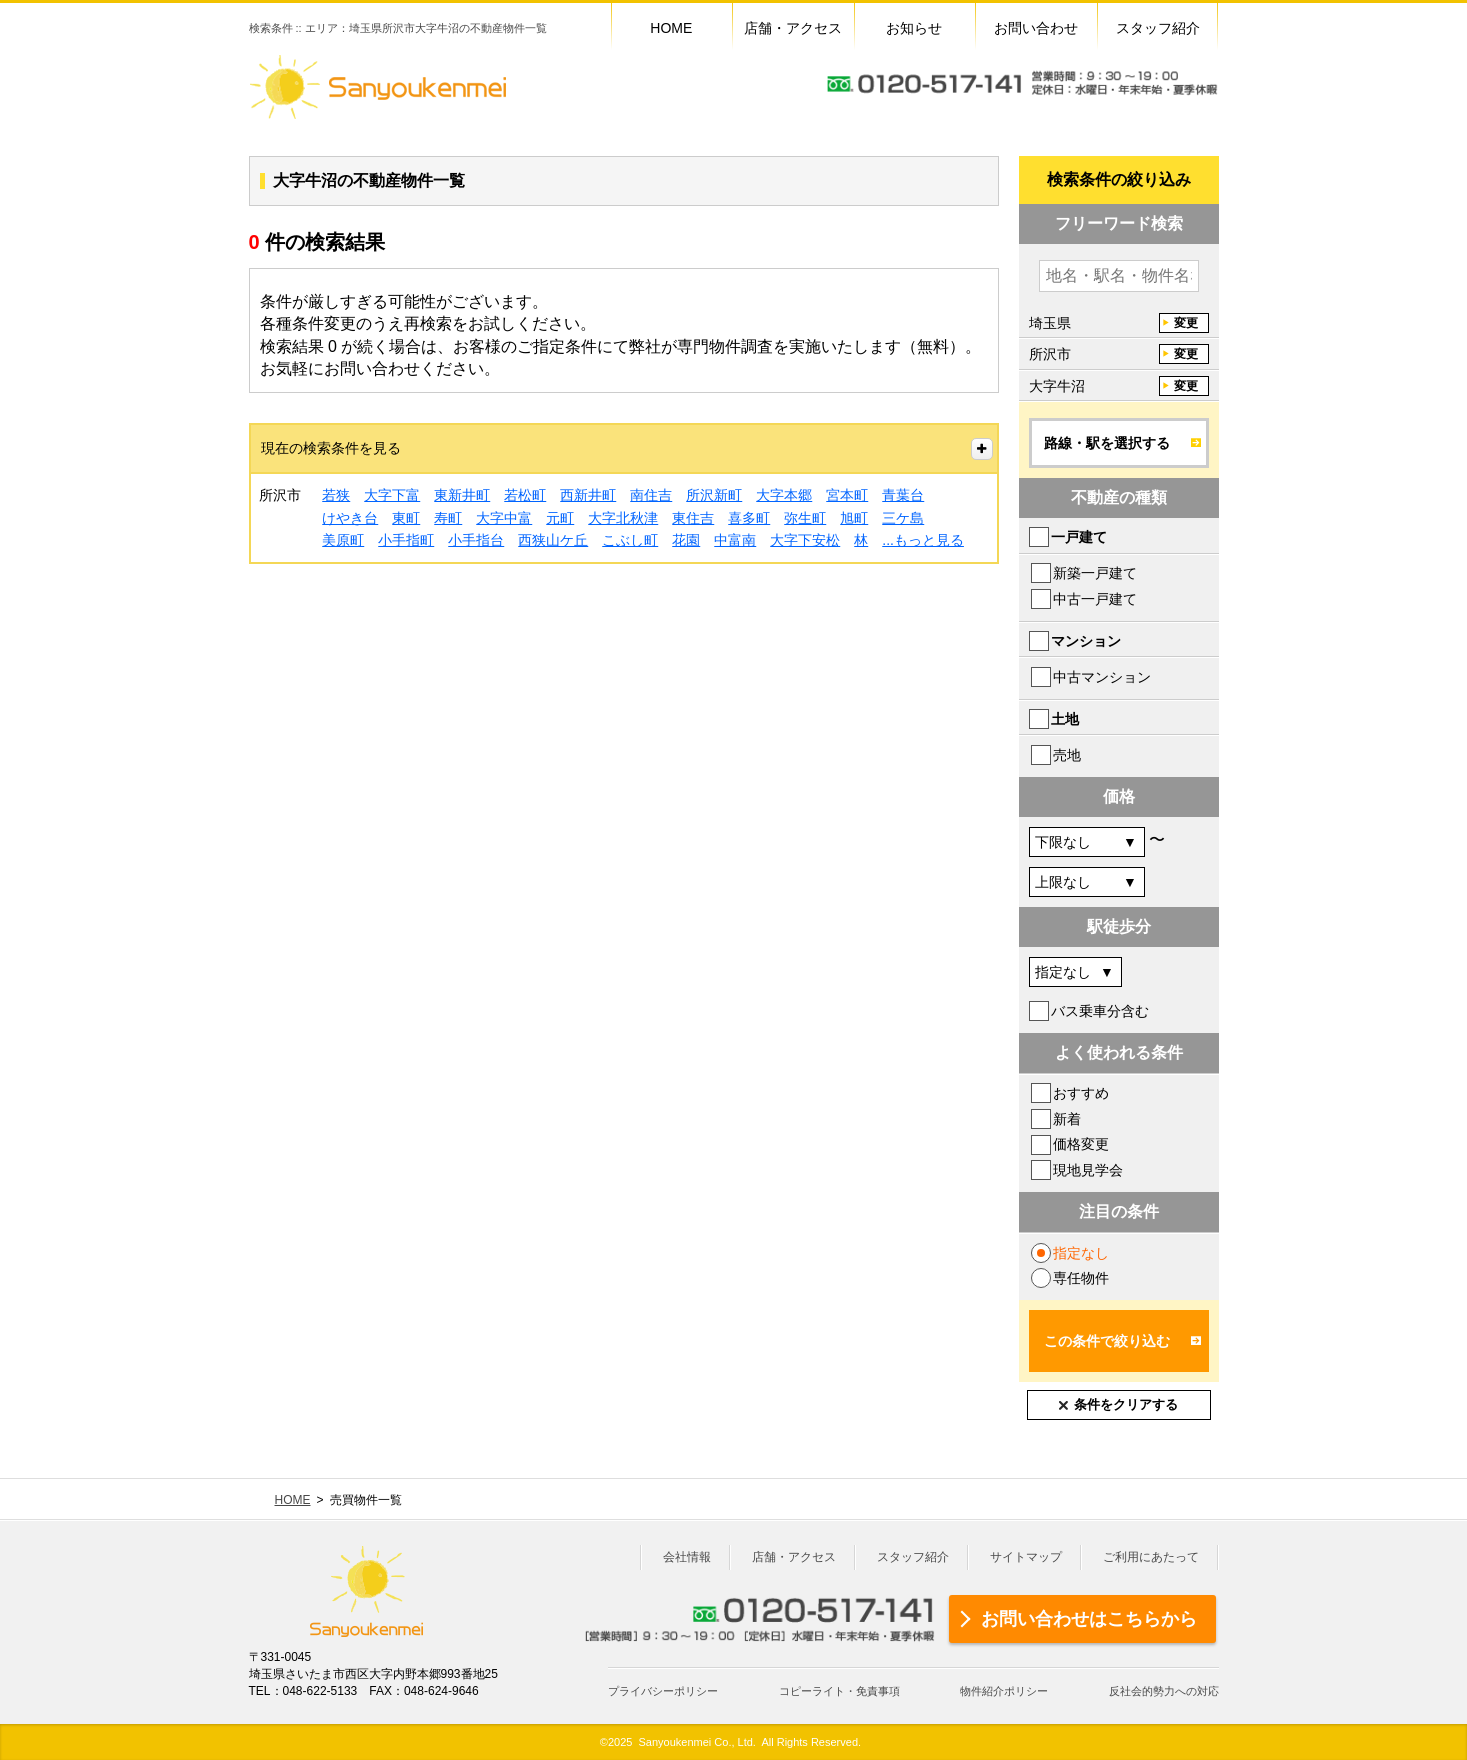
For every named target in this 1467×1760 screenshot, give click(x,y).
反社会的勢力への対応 (1164, 1691)
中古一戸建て (1095, 599)
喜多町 (749, 518)
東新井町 (462, 495)
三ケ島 (903, 518)
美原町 (343, 540)
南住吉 (651, 495)
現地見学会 (1088, 1170)
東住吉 (693, 518)
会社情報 (687, 1557)
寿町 (448, 518)
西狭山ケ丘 (553, 540)
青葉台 (903, 495)
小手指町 (406, 540)
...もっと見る (923, 540)
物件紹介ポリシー (1004, 1691)
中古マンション (1102, 677)
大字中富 (504, 518)
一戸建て (1079, 537)
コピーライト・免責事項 (839, 1691)
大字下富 (392, 495)
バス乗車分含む (1100, 1011)
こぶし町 (630, 540)
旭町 (854, 518)
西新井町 (588, 495)
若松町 (525, 495)
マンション (1086, 641)
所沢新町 (714, 495)
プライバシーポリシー (663, 1691)
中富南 (735, 540)
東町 (406, 518)
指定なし (1081, 1253)
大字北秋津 (623, 518)
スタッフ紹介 (913, 1557)
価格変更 (1081, 1144)
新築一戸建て (1095, 573)
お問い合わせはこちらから (1089, 1619)
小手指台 (476, 540)
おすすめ (1081, 1093)
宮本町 (847, 495)
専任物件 (1081, 1278)
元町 (560, 518)
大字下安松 (805, 540)
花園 (686, 540)
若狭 (336, 495)
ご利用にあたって (1151, 1557)
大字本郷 (784, 495)
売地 (1067, 755)
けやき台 (350, 518)
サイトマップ (1026, 1557)
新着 (1067, 1119)
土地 (1065, 719)
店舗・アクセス (794, 1557)
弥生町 (805, 518)
